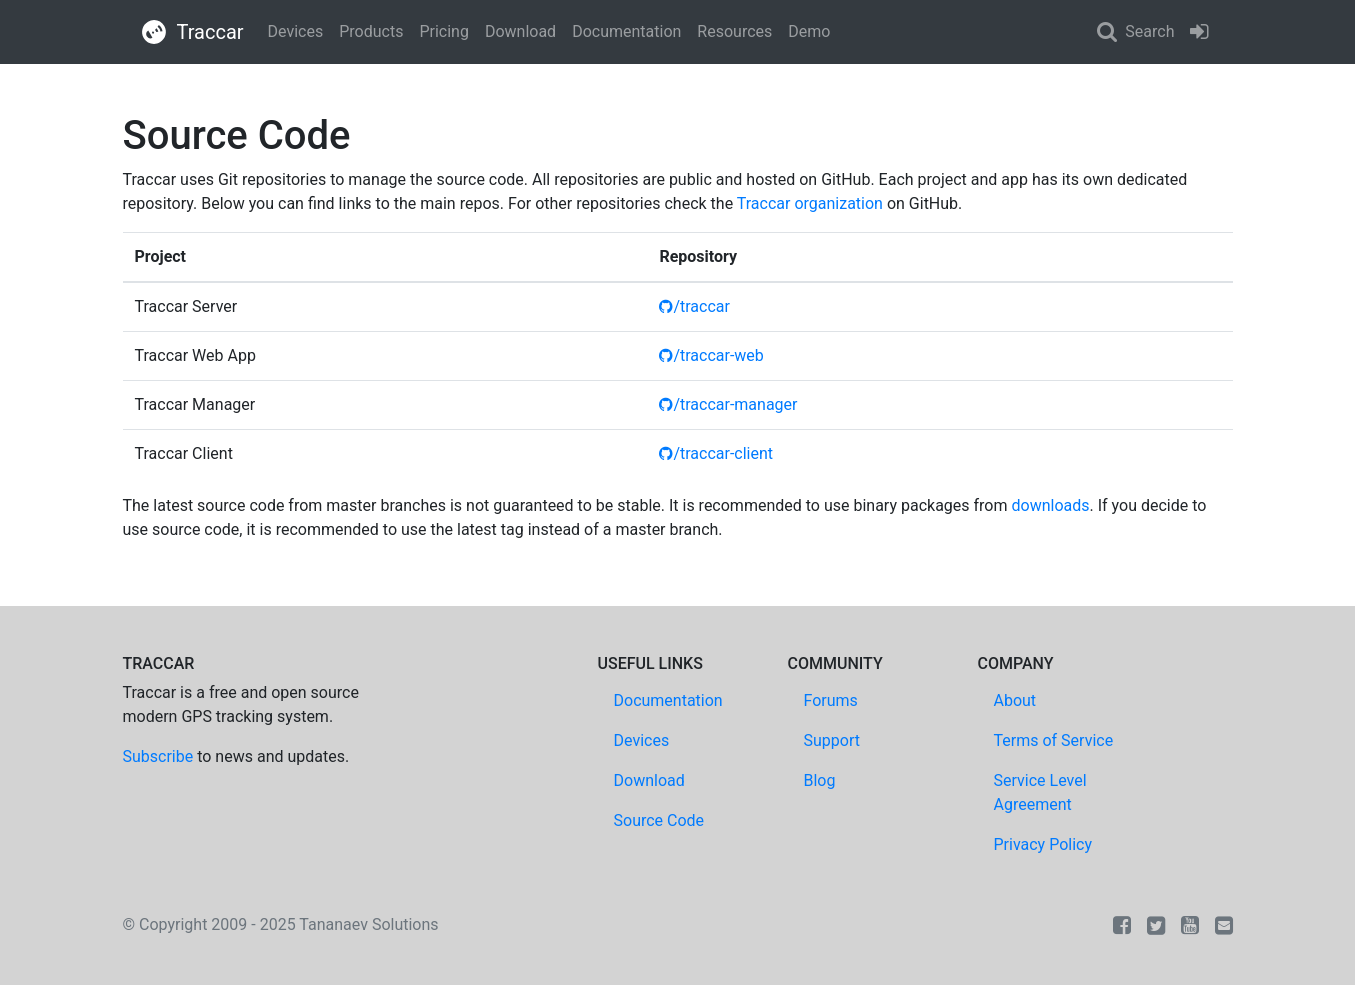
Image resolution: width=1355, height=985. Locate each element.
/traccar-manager (728, 404)
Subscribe (158, 756)
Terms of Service (1054, 740)
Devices (296, 31)
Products (371, 31)
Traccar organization (810, 203)
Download (520, 31)
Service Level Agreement (1040, 792)
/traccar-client (716, 453)
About (1015, 700)
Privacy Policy (1043, 844)
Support (832, 740)
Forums (831, 700)
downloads (1051, 505)
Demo (809, 31)
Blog (820, 780)
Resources (734, 31)
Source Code (659, 820)
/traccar (694, 306)
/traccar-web (711, 355)
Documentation (626, 31)
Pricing (444, 31)
